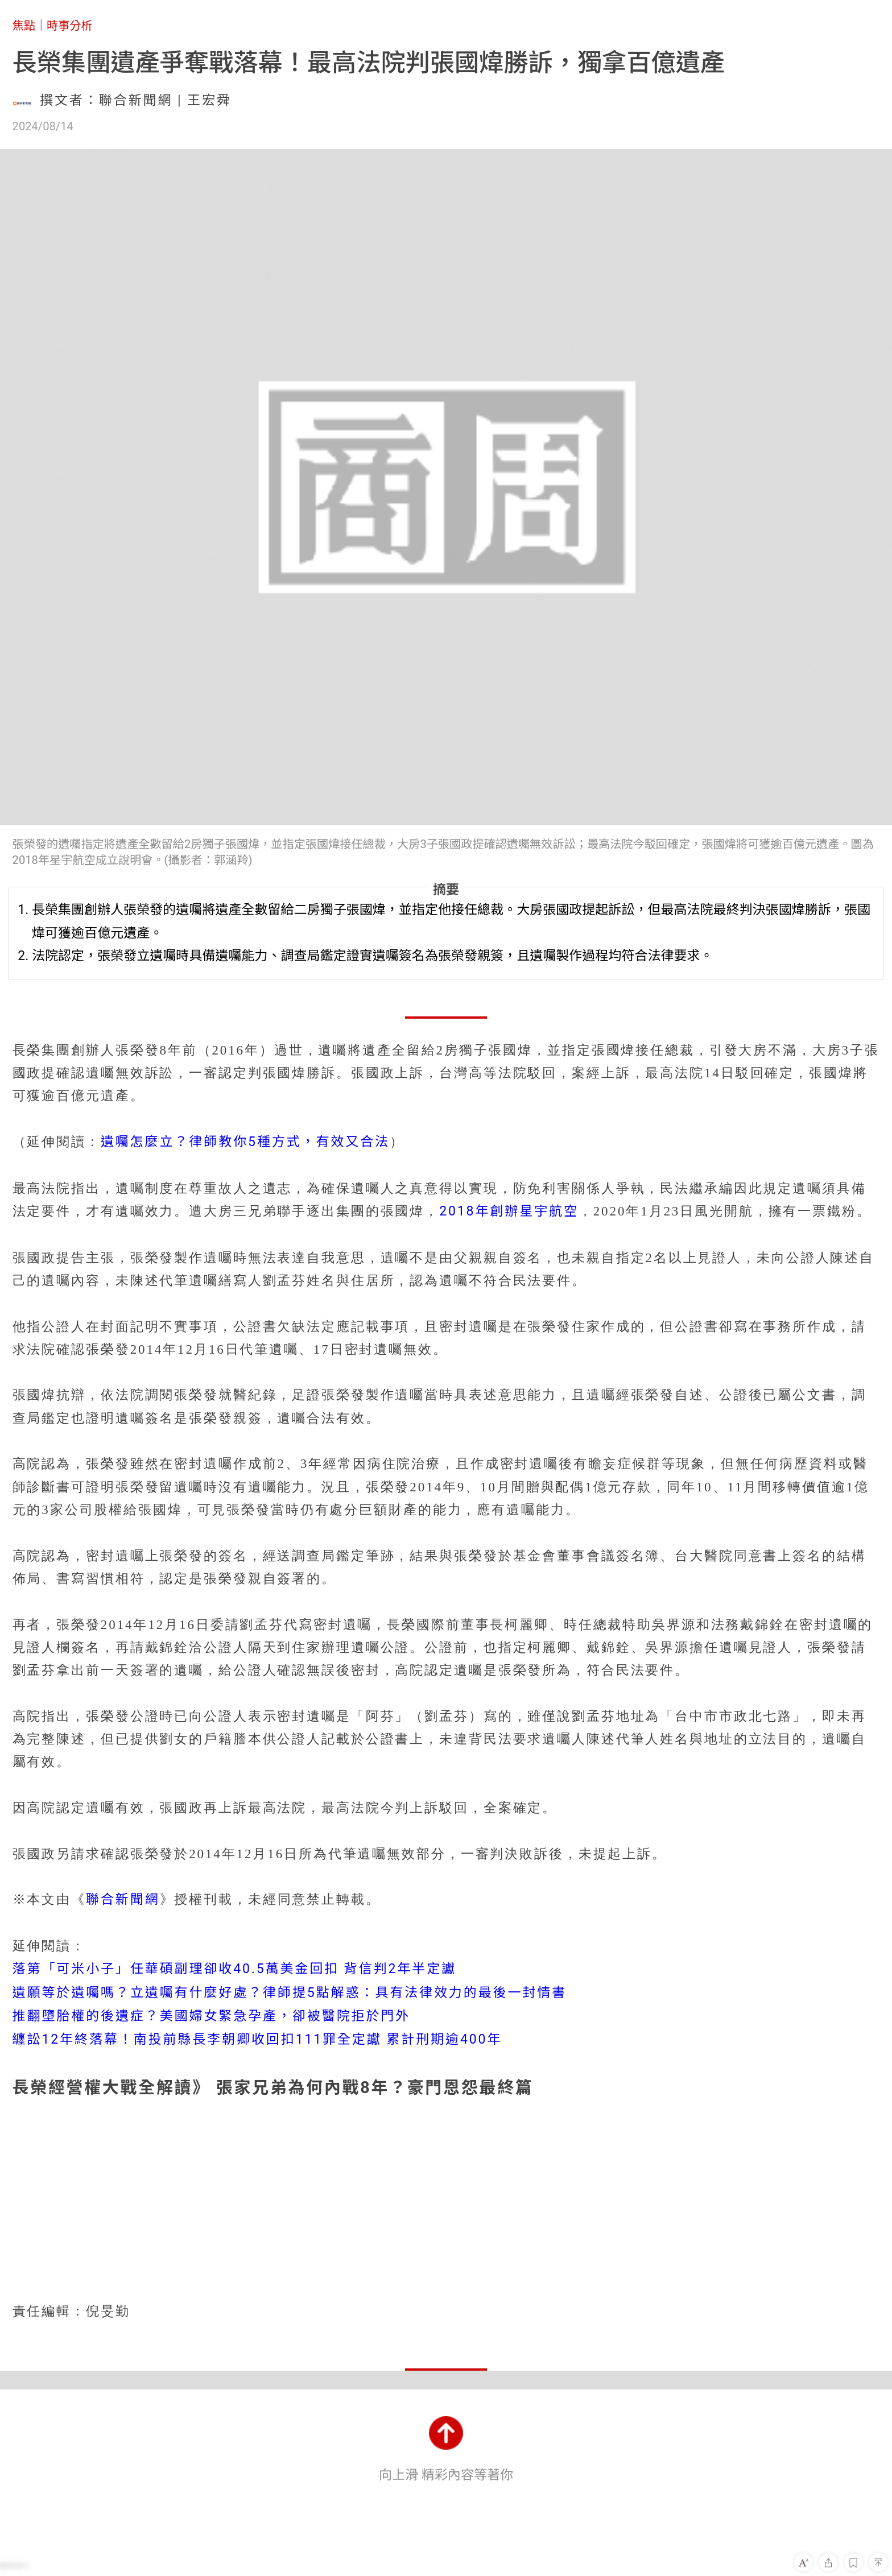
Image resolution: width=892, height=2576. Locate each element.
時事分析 (70, 25)
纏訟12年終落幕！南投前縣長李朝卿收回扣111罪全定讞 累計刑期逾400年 (257, 2039)
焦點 (24, 25)
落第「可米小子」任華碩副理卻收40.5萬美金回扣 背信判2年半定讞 (234, 1969)
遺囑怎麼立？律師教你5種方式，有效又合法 (245, 1142)
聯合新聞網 (123, 1899)
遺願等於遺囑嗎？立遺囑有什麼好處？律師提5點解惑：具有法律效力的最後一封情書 (290, 1992)
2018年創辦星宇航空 (509, 1211)
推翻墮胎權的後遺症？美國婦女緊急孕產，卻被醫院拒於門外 (212, 2016)
